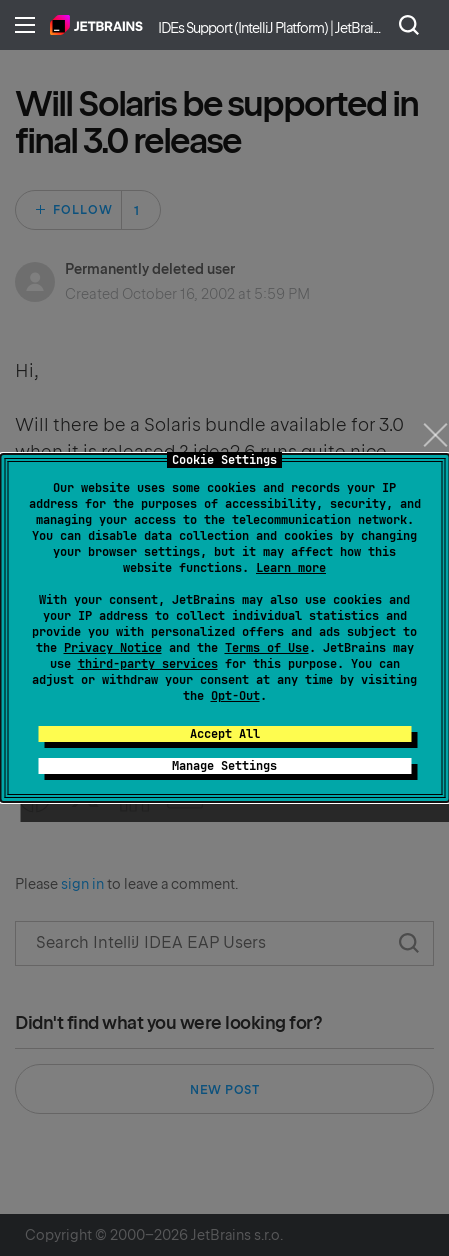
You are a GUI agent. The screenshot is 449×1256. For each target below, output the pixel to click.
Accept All (225, 734)
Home (96, 25)
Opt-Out (235, 696)
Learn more (291, 568)
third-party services (148, 664)
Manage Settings (224, 766)
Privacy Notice (113, 648)
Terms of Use (267, 648)
